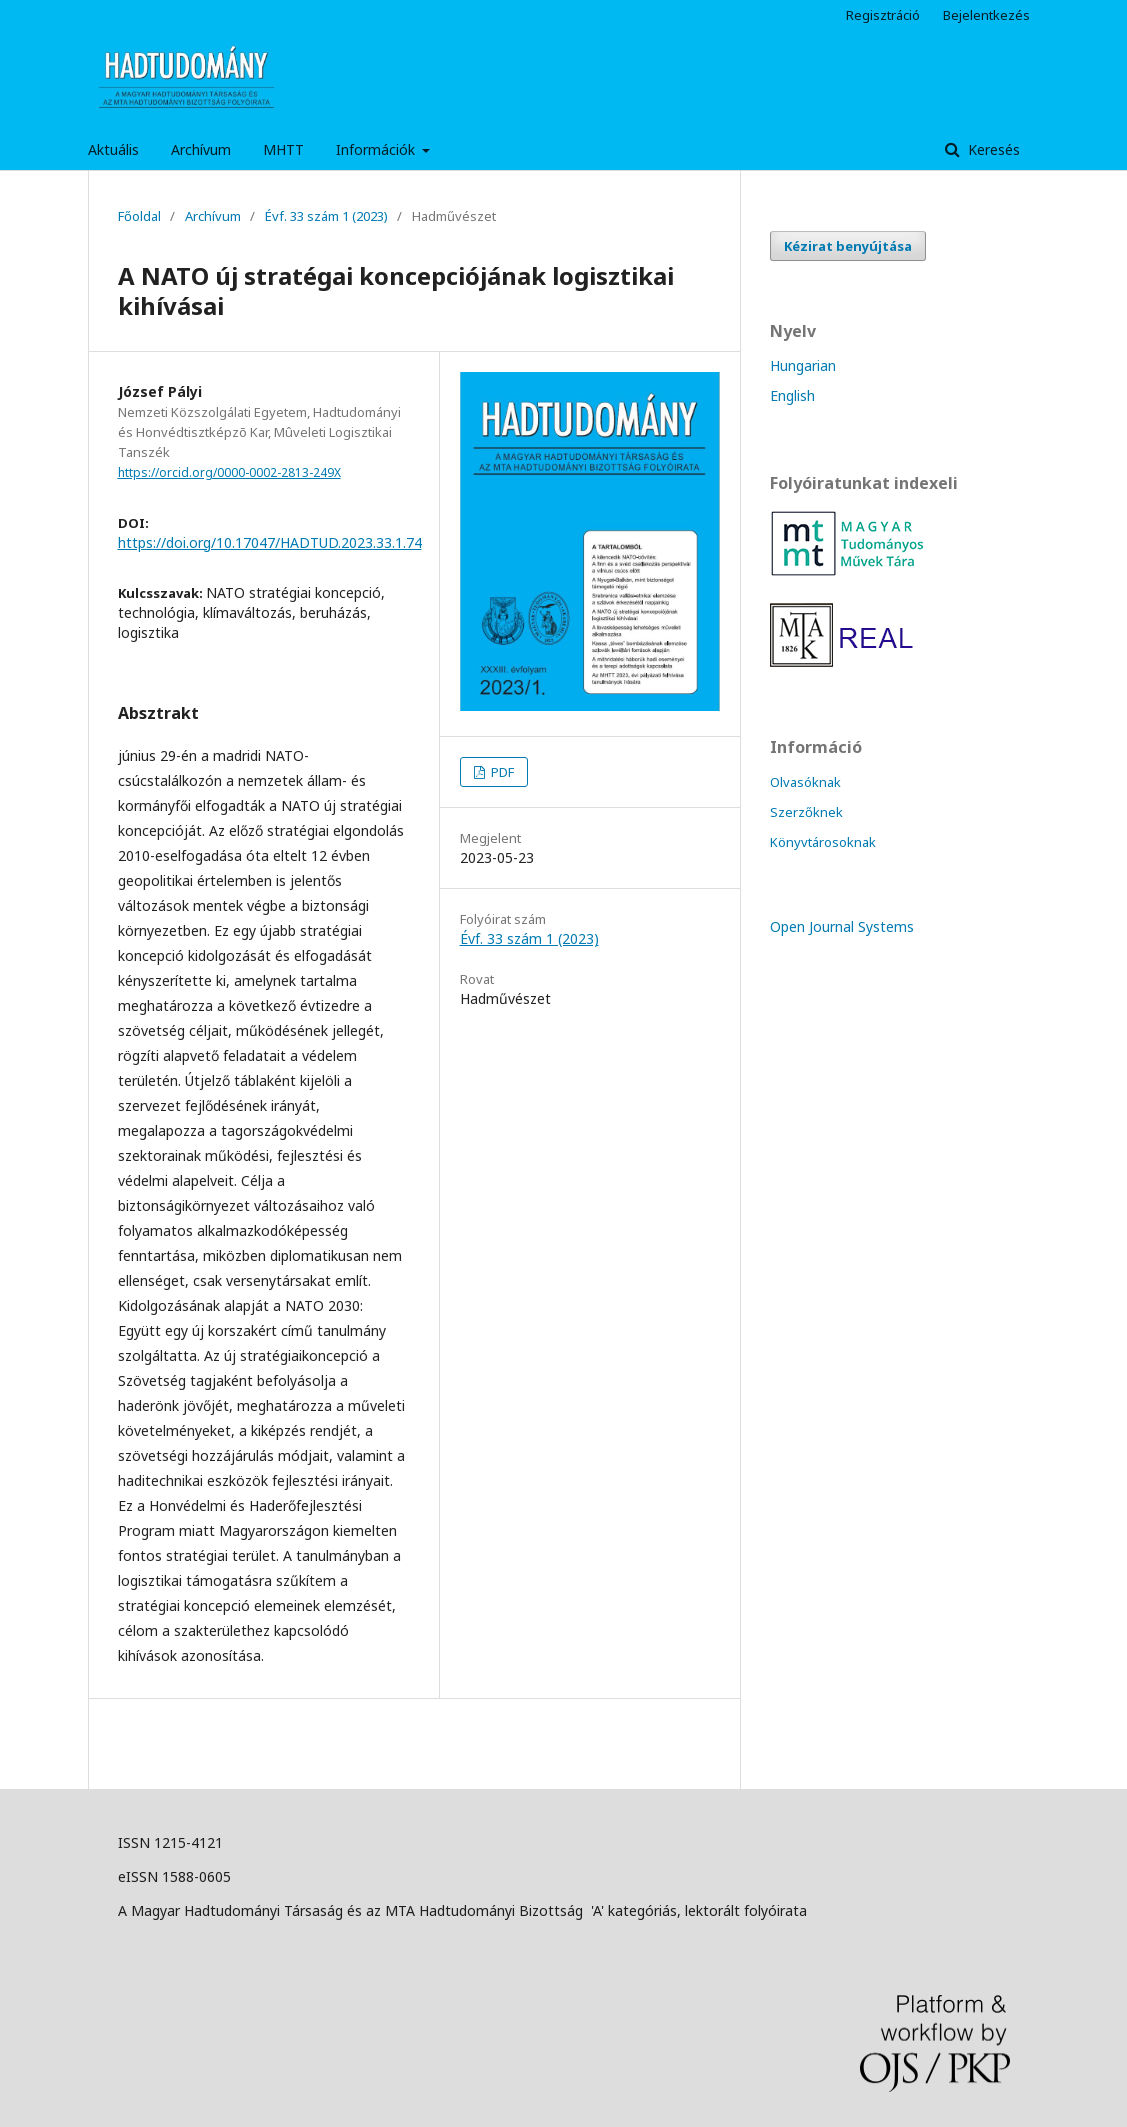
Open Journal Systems (842, 926)
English (792, 395)
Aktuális (113, 149)
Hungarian (803, 365)
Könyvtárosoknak (823, 842)
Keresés (992, 149)
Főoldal (139, 216)
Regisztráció (883, 15)
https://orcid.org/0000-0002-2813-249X (229, 472)
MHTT (283, 149)
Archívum (201, 149)
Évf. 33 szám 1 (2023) (326, 216)
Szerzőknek (806, 812)
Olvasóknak (805, 782)
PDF (501, 772)
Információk (377, 149)
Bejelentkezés (986, 15)
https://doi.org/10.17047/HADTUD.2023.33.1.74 (270, 542)
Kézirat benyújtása (848, 246)
